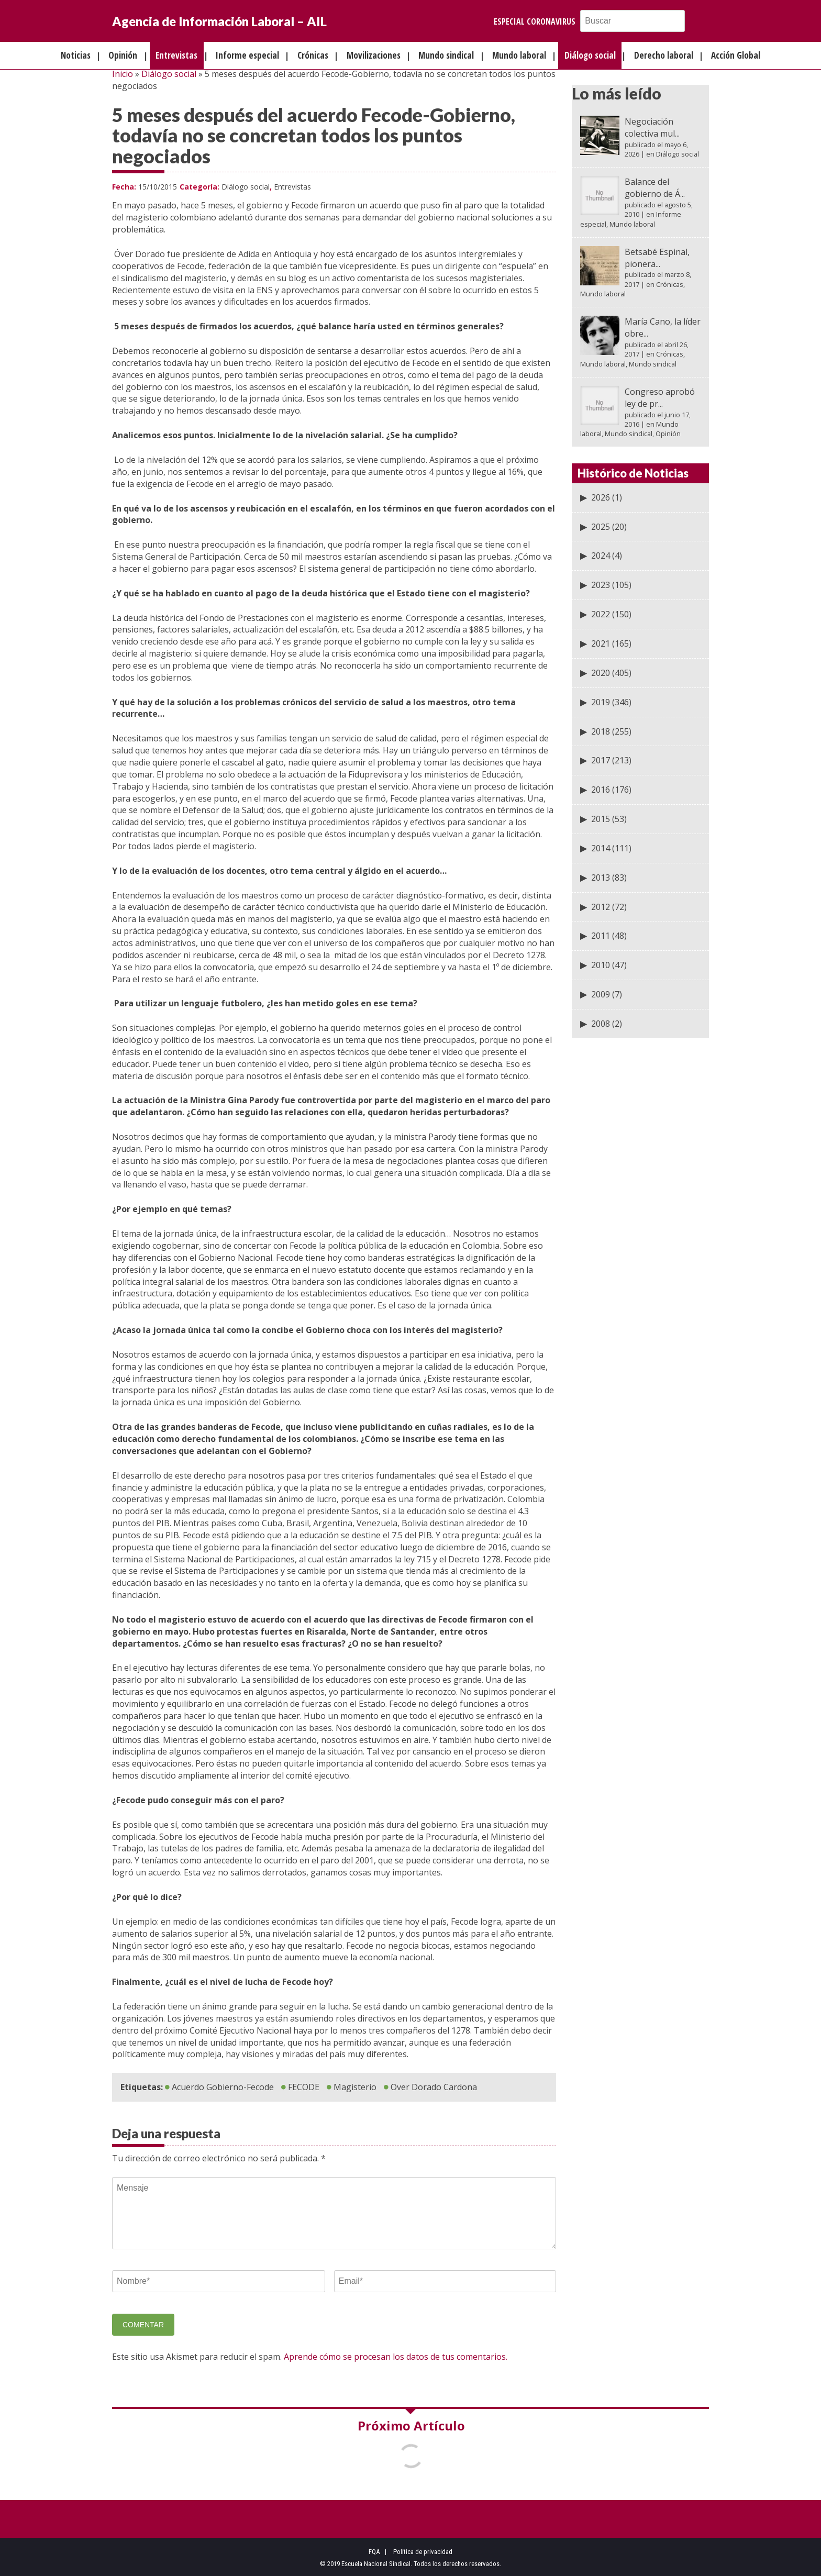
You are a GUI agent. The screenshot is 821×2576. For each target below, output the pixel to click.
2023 (600, 585)
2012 (600, 907)
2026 (600, 497)
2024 (600, 555)
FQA (374, 2552)
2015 (600, 819)
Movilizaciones (374, 55)
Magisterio (355, 2087)
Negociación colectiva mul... (652, 127)
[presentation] (191, 2330)
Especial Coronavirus (534, 21)
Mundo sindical (446, 55)
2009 (600, 994)
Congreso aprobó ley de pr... (660, 397)
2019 (600, 702)
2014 (600, 848)
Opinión (122, 55)
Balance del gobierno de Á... (655, 187)
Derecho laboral (663, 55)
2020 (600, 673)
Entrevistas (176, 55)
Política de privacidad (422, 2552)
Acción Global (735, 55)
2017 (600, 760)
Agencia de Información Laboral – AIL (219, 21)
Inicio (122, 74)
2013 (600, 877)
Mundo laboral (519, 55)
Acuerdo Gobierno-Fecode (223, 2087)
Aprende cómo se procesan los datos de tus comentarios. (395, 2356)
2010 (600, 965)
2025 (600, 526)
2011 (600, 935)
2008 (600, 1023)
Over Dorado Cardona (434, 2087)
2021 (600, 643)
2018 (600, 731)
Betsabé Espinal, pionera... (657, 258)
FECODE (303, 2087)
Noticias (76, 55)
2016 (600, 789)
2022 (600, 614)
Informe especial (247, 55)
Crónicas (312, 55)
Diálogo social (590, 55)
